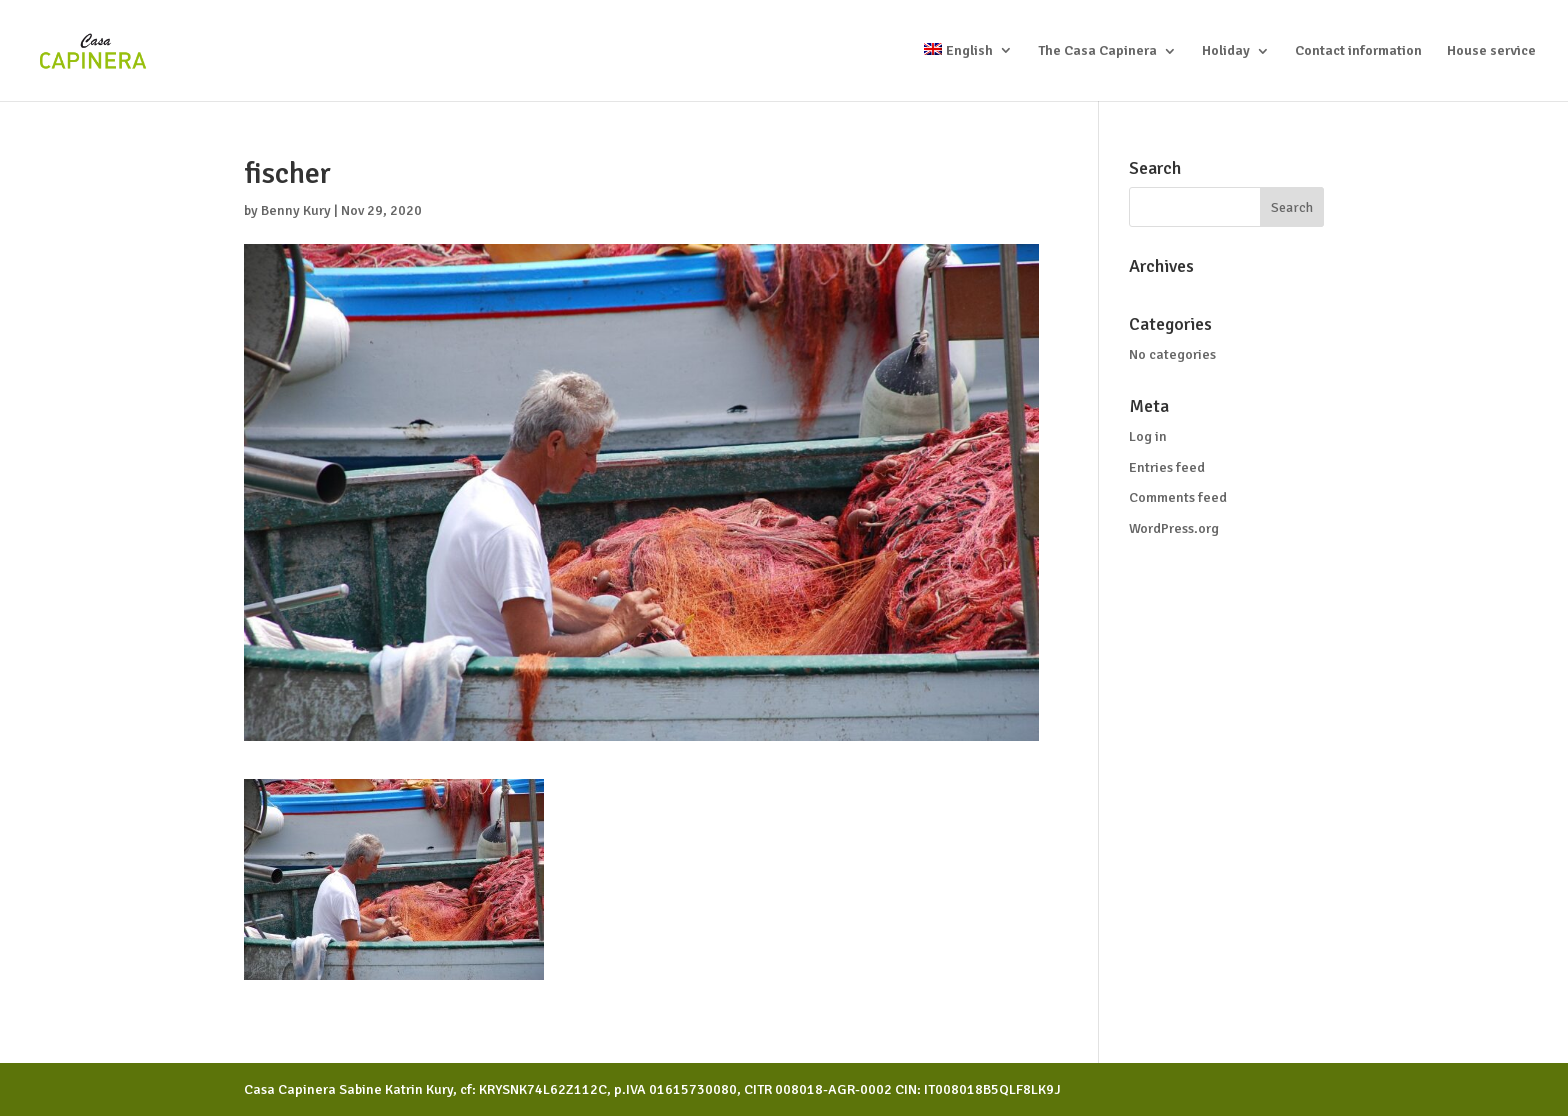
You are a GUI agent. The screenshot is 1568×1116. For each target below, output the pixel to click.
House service (1491, 51)
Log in (1148, 436)
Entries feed (1167, 467)
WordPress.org (1174, 528)
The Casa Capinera (1097, 51)
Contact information (1358, 51)
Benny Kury (296, 210)
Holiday (1226, 51)
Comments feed (1178, 497)
